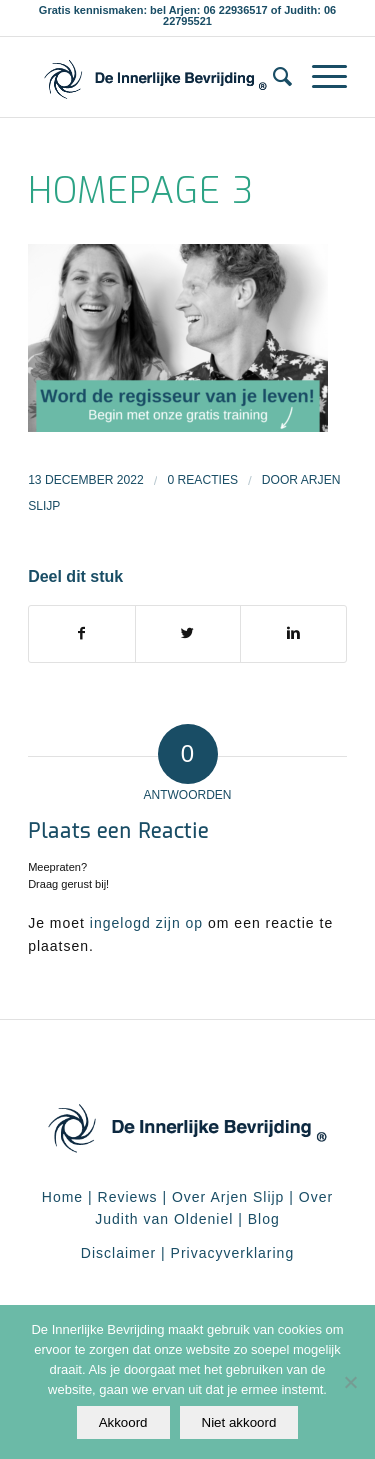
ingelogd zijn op (146, 923)
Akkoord (123, 1422)
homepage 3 (141, 191)
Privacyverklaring (233, 1253)
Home (62, 1197)
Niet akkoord (239, 1422)
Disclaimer (118, 1253)
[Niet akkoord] (350, 1382)
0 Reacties (202, 480)
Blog (264, 1219)
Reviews (128, 1197)
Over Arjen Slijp (228, 1197)
